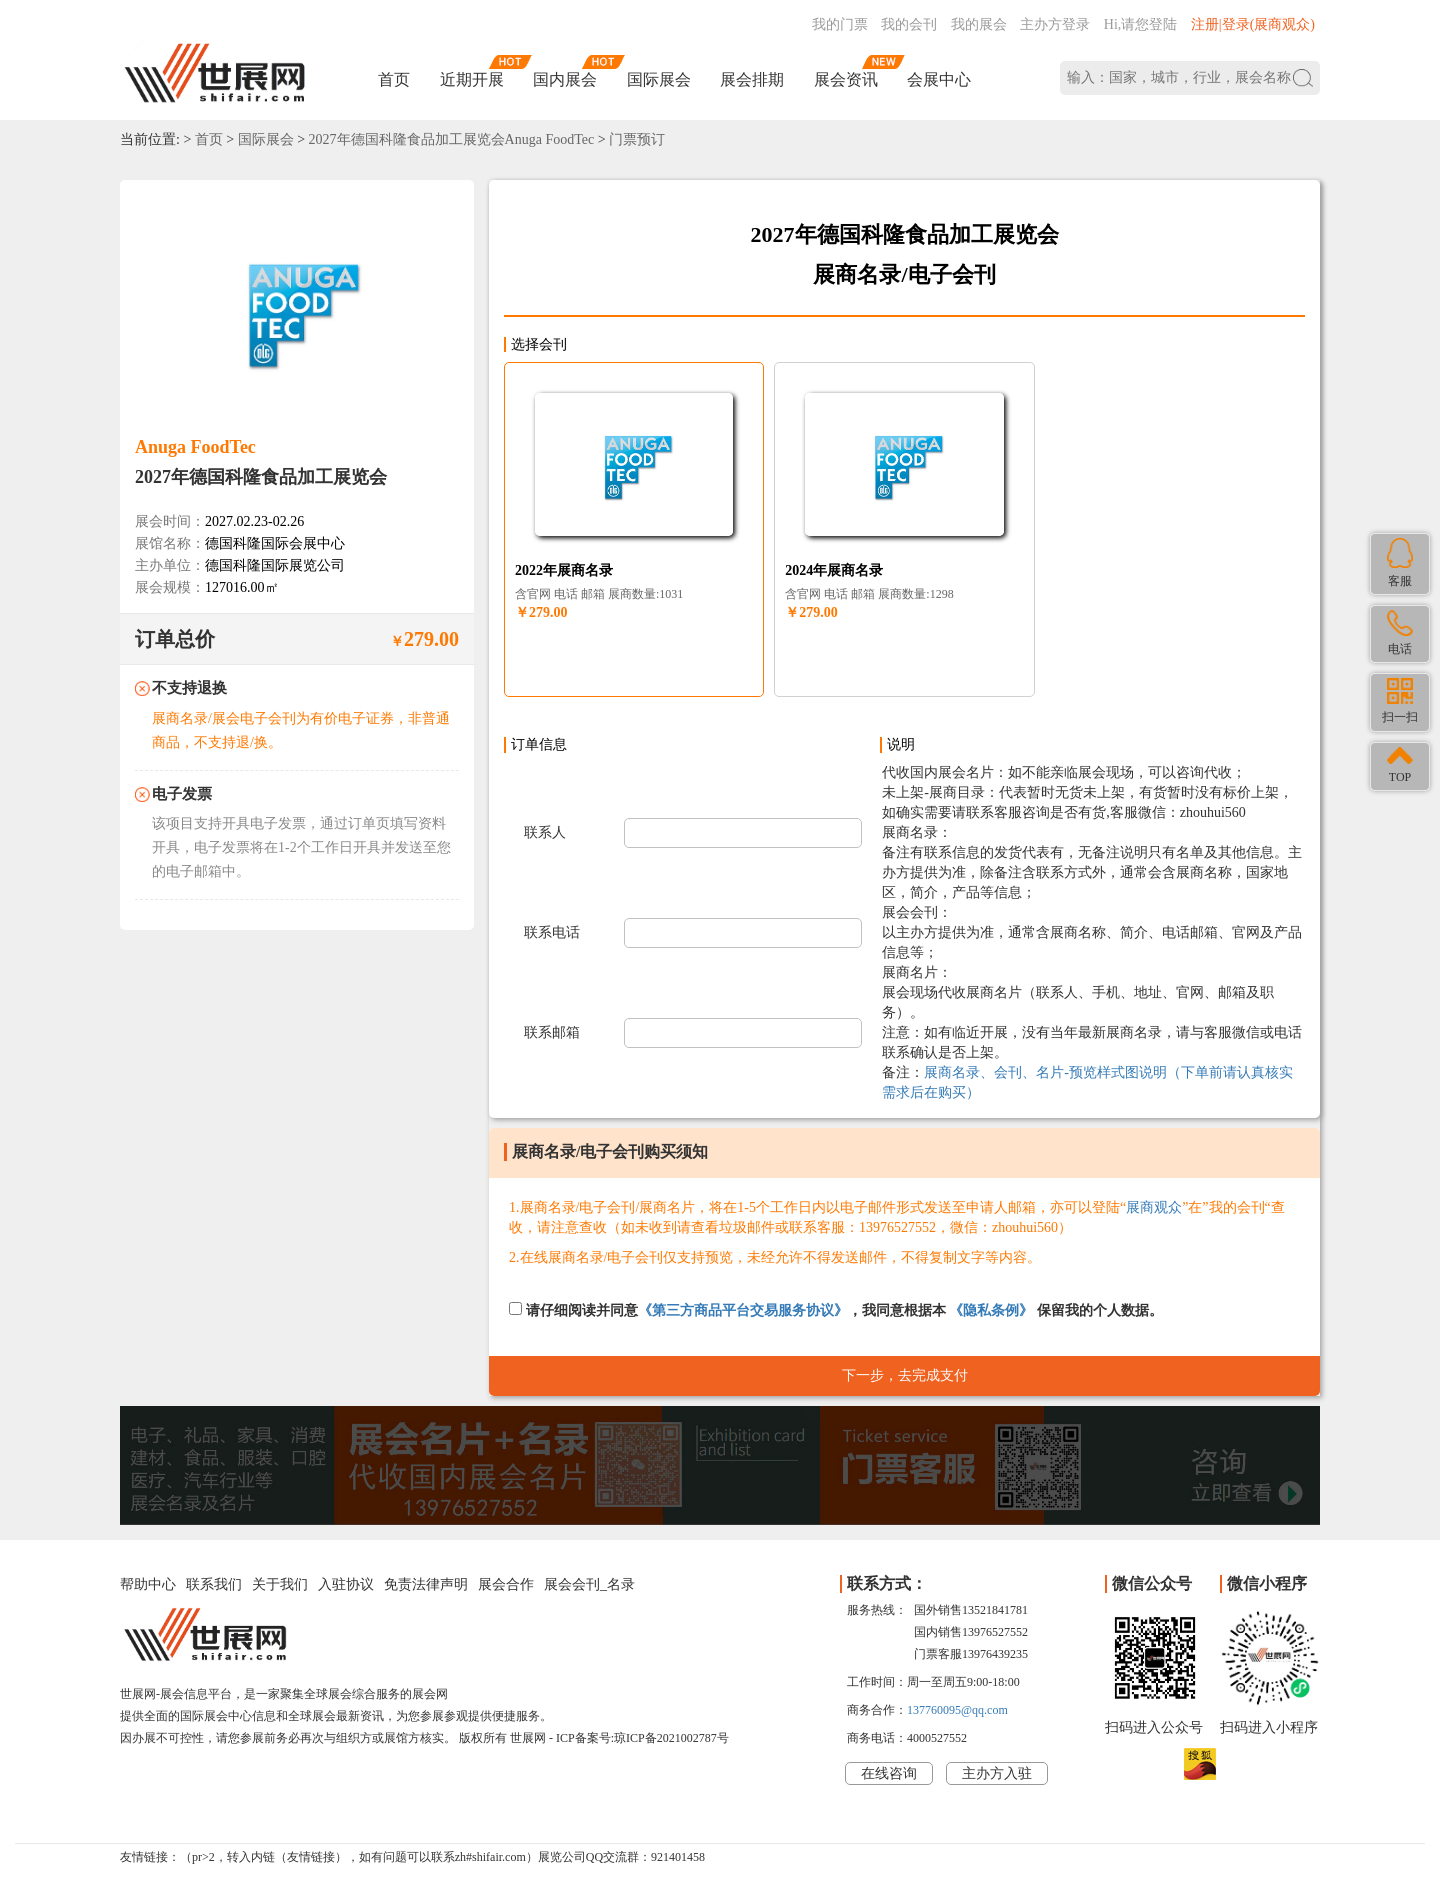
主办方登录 (1055, 24)
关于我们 (280, 1584)
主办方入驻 (997, 1773)
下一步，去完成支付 (905, 1375)
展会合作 (506, 1584)
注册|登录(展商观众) (1253, 24)
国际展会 (659, 79)
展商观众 (1154, 1207)
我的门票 (840, 24)
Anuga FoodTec (195, 447)
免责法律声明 (426, 1584)
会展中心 (939, 79)
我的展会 (979, 24)
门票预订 (637, 139)
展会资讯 (846, 79)
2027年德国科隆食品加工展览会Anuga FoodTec (452, 139)
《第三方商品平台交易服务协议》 (743, 1310)
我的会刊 (909, 24)
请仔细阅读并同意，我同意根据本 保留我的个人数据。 (836, 1310)
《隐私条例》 (991, 1310)
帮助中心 (148, 1584)
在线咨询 (889, 1773)
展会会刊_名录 (589, 1584)
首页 (394, 79)
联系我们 (214, 1584)
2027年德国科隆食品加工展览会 (261, 477)
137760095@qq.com (957, 1710)
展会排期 (752, 79)
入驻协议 (346, 1584)
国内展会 (565, 79)
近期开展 (472, 79)
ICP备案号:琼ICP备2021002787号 (642, 1738)
